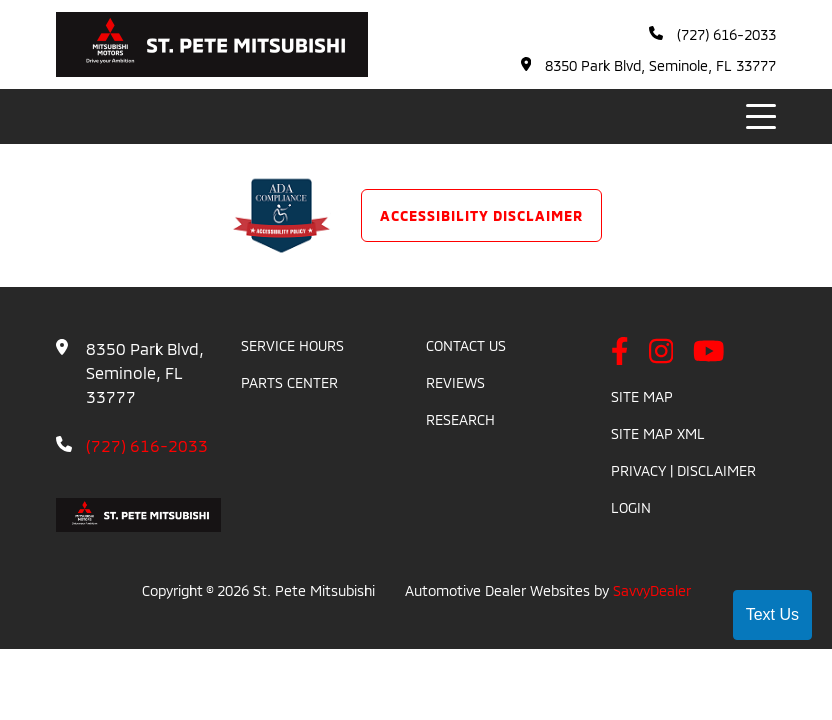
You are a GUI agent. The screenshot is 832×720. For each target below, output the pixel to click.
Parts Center (289, 382)
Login (631, 507)
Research (460, 419)
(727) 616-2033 (712, 34)
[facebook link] (620, 352)
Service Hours (292, 345)
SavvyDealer (652, 590)
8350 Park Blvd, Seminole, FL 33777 (649, 65)
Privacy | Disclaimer (683, 470)
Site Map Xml (658, 433)
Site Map (642, 396)
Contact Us (466, 345)
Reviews (455, 382)
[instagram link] (661, 352)
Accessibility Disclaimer (481, 215)
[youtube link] (709, 352)
